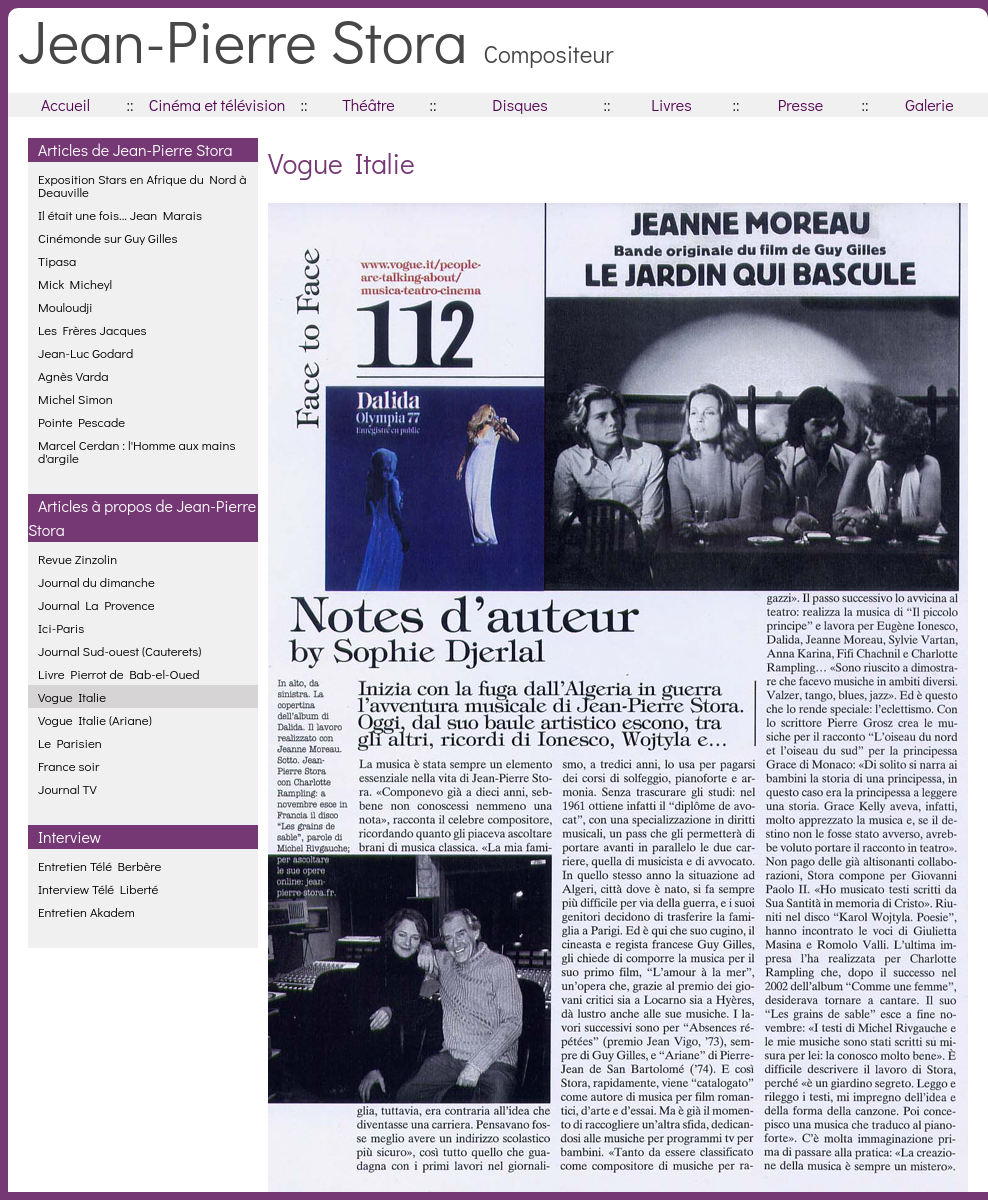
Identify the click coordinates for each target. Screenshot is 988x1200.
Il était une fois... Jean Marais (120, 214)
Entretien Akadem (86, 911)
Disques (519, 104)
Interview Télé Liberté (98, 888)
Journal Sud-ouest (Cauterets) (119, 650)
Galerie (929, 104)
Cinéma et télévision (217, 104)
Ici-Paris (61, 627)
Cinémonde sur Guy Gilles (107, 237)
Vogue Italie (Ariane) (95, 719)
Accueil (65, 104)
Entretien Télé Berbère (99, 865)
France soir (68, 765)
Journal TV (67, 788)
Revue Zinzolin (77, 558)
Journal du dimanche (96, 581)
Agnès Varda (73, 375)
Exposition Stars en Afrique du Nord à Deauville (142, 185)
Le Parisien (70, 742)
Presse (800, 104)
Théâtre (368, 104)
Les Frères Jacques (92, 329)
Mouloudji (65, 306)
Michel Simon (75, 398)
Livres (671, 104)
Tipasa (57, 260)
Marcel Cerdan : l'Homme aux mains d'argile (136, 451)
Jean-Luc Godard (85, 352)
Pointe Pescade (81, 421)
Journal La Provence (96, 604)
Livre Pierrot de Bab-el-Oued (119, 673)
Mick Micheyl (75, 283)
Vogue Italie (72, 696)
